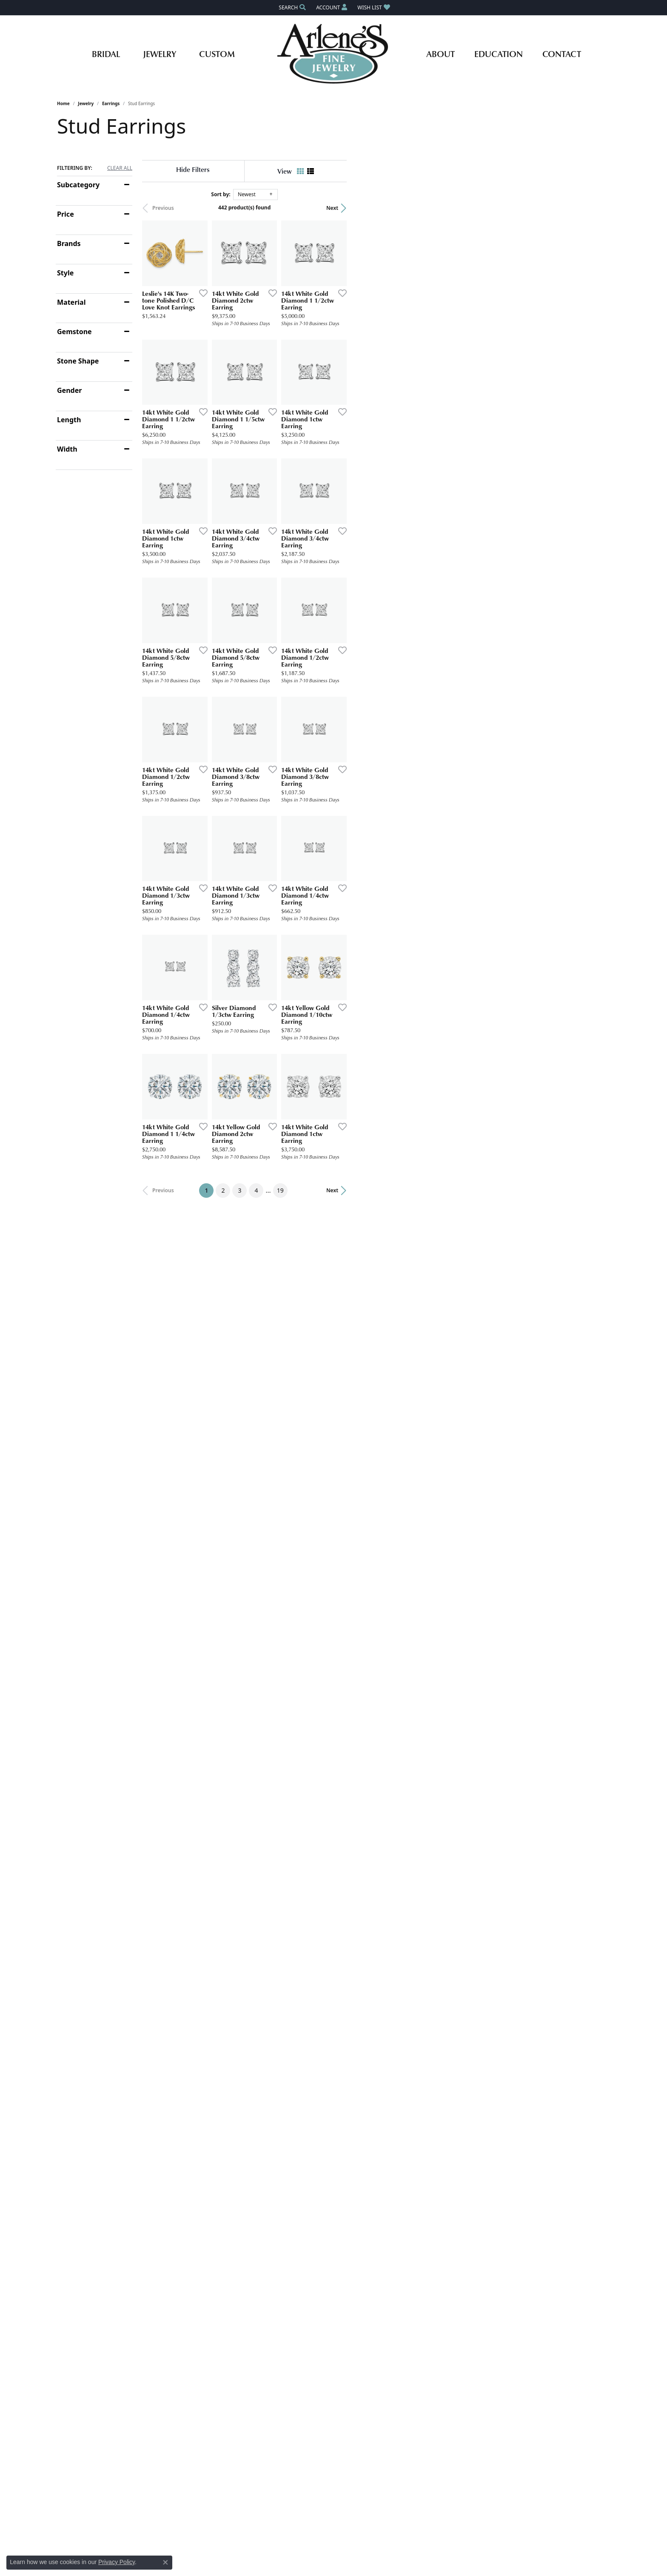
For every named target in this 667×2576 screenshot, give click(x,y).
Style (65, 272)
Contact (561, 54)
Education (498, 54)
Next (595, 208)
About (440, 54)
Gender (69, 390)
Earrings (111, 103)
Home (63, 103)
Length (69, 419)
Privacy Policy (116, 2562)
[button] (291, 7)
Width (67, 449)
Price (65, 214)
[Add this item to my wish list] (288, 380)
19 (411, 1784)
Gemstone (74, 331)
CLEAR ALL (119, 168)
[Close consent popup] (165, 2562)
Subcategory (78, 184)
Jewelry (159, 54)
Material (71, 302)
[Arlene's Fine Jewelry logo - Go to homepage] (333, 53)
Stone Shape (78, 361)
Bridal (106, 54)
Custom (217, 54)
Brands (69, 243)
